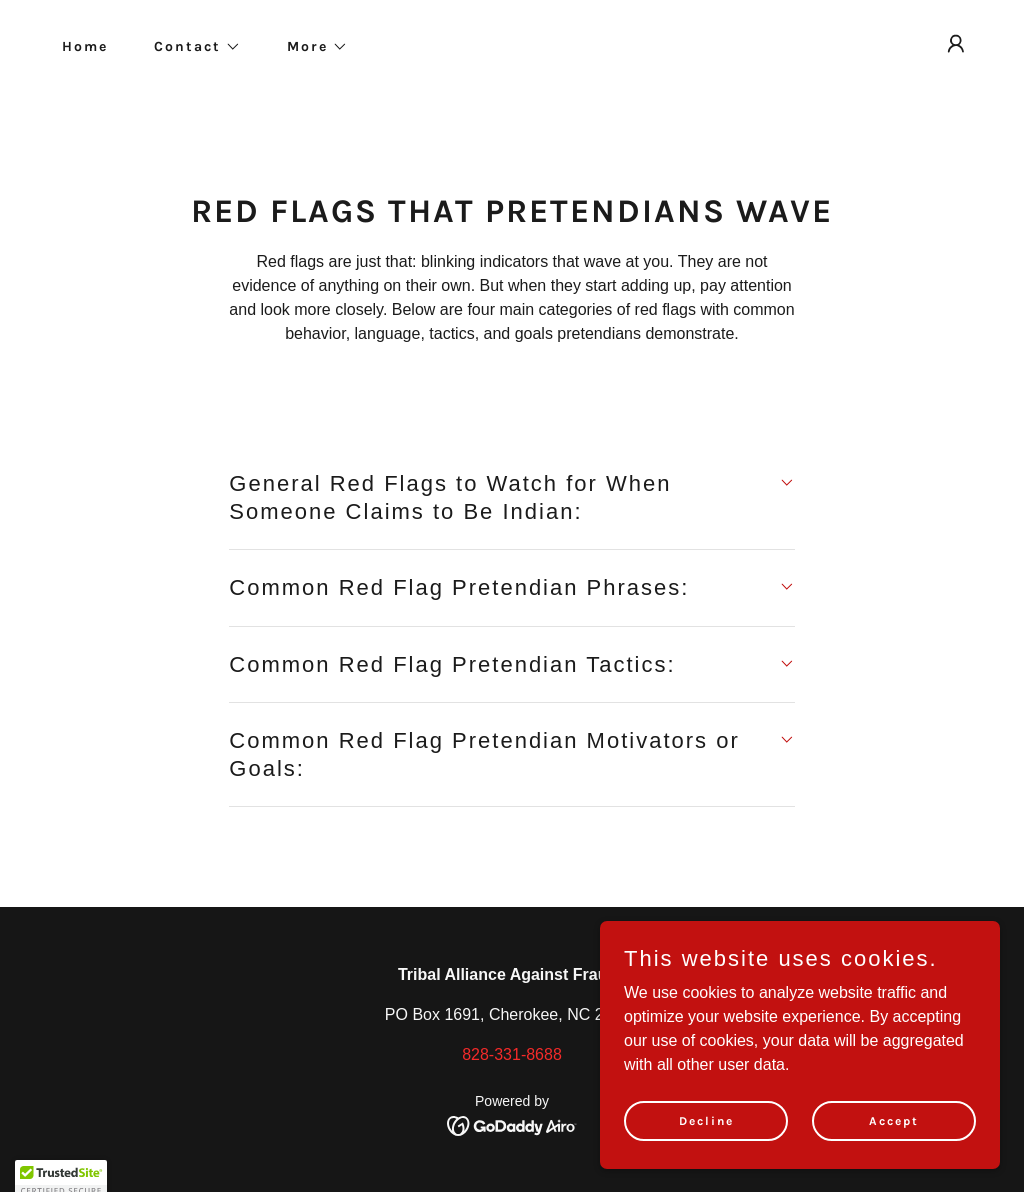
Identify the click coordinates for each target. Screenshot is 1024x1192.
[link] (512, 1124)
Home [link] (85, 46)
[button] (190, 47)
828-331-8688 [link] (512, 1054)
